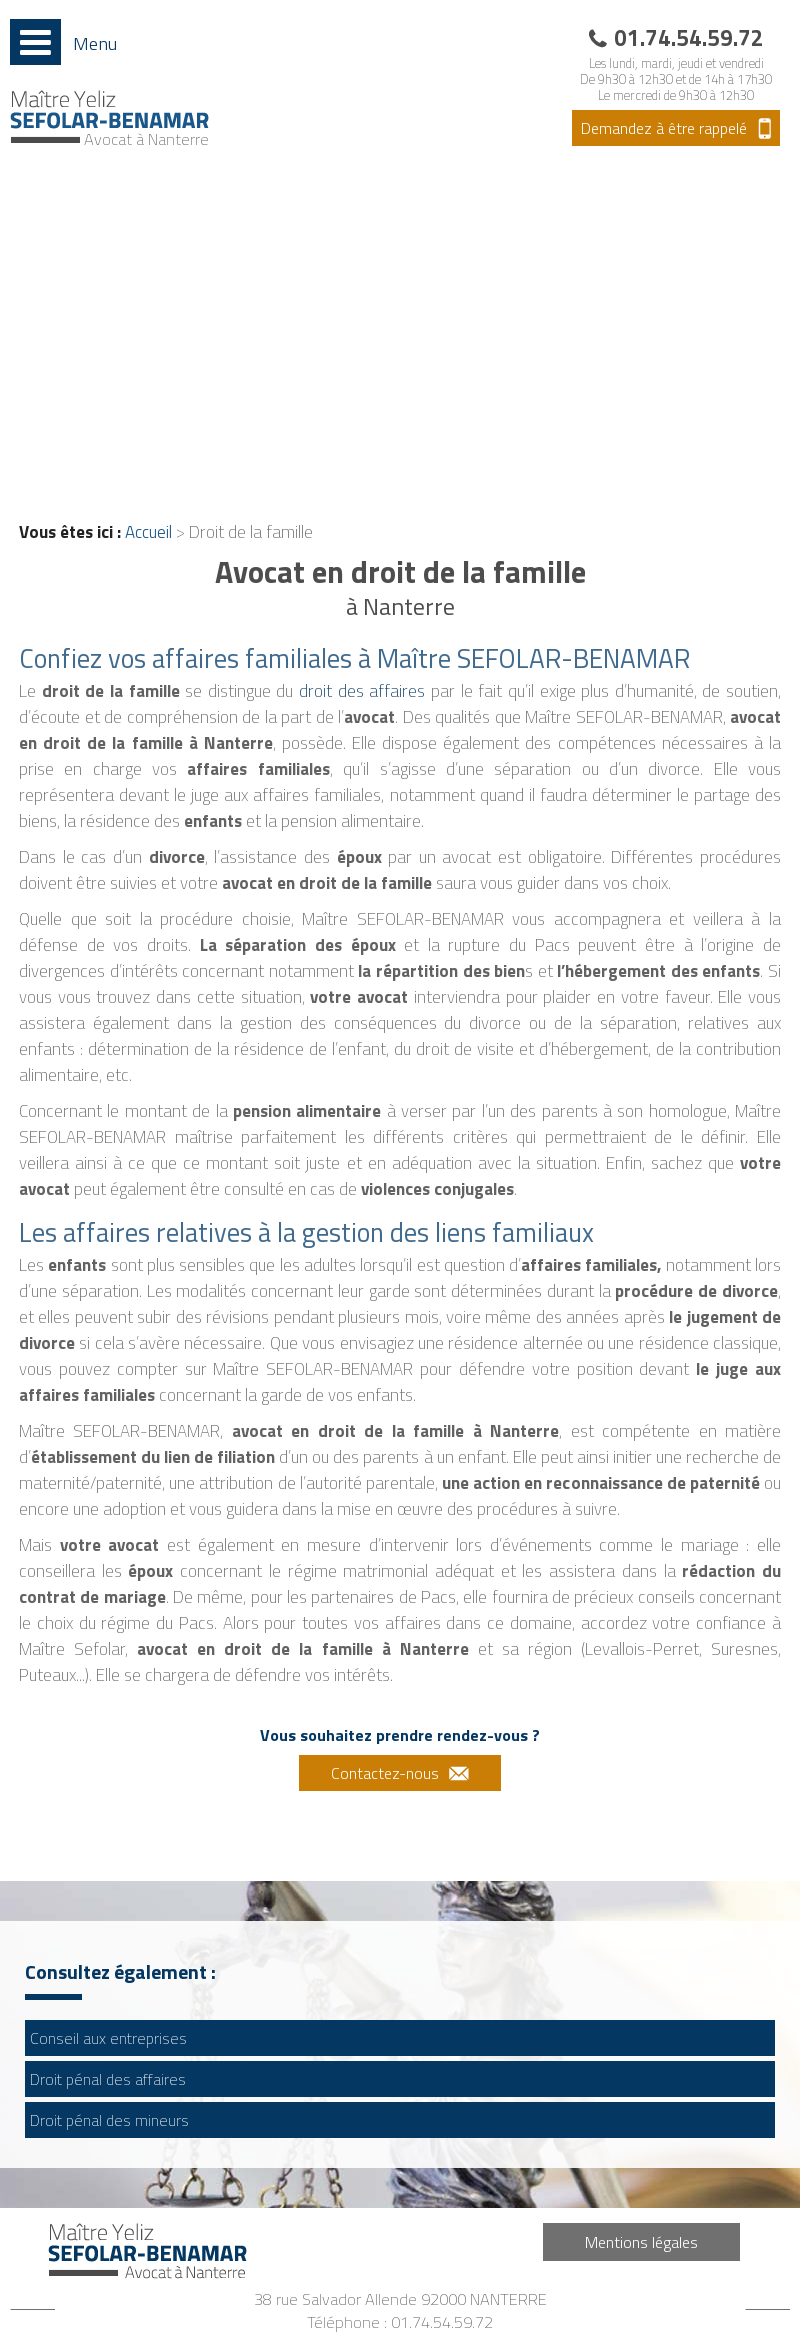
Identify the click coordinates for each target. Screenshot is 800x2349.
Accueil (148, 532)
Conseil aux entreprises (108, 2038)
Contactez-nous (385, 1773)
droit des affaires (362, 691)
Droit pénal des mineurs (109, 2120)
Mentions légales (641, 2242)
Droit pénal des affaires (108, 2079)
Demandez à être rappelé (664, 128)
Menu (95, 43)
